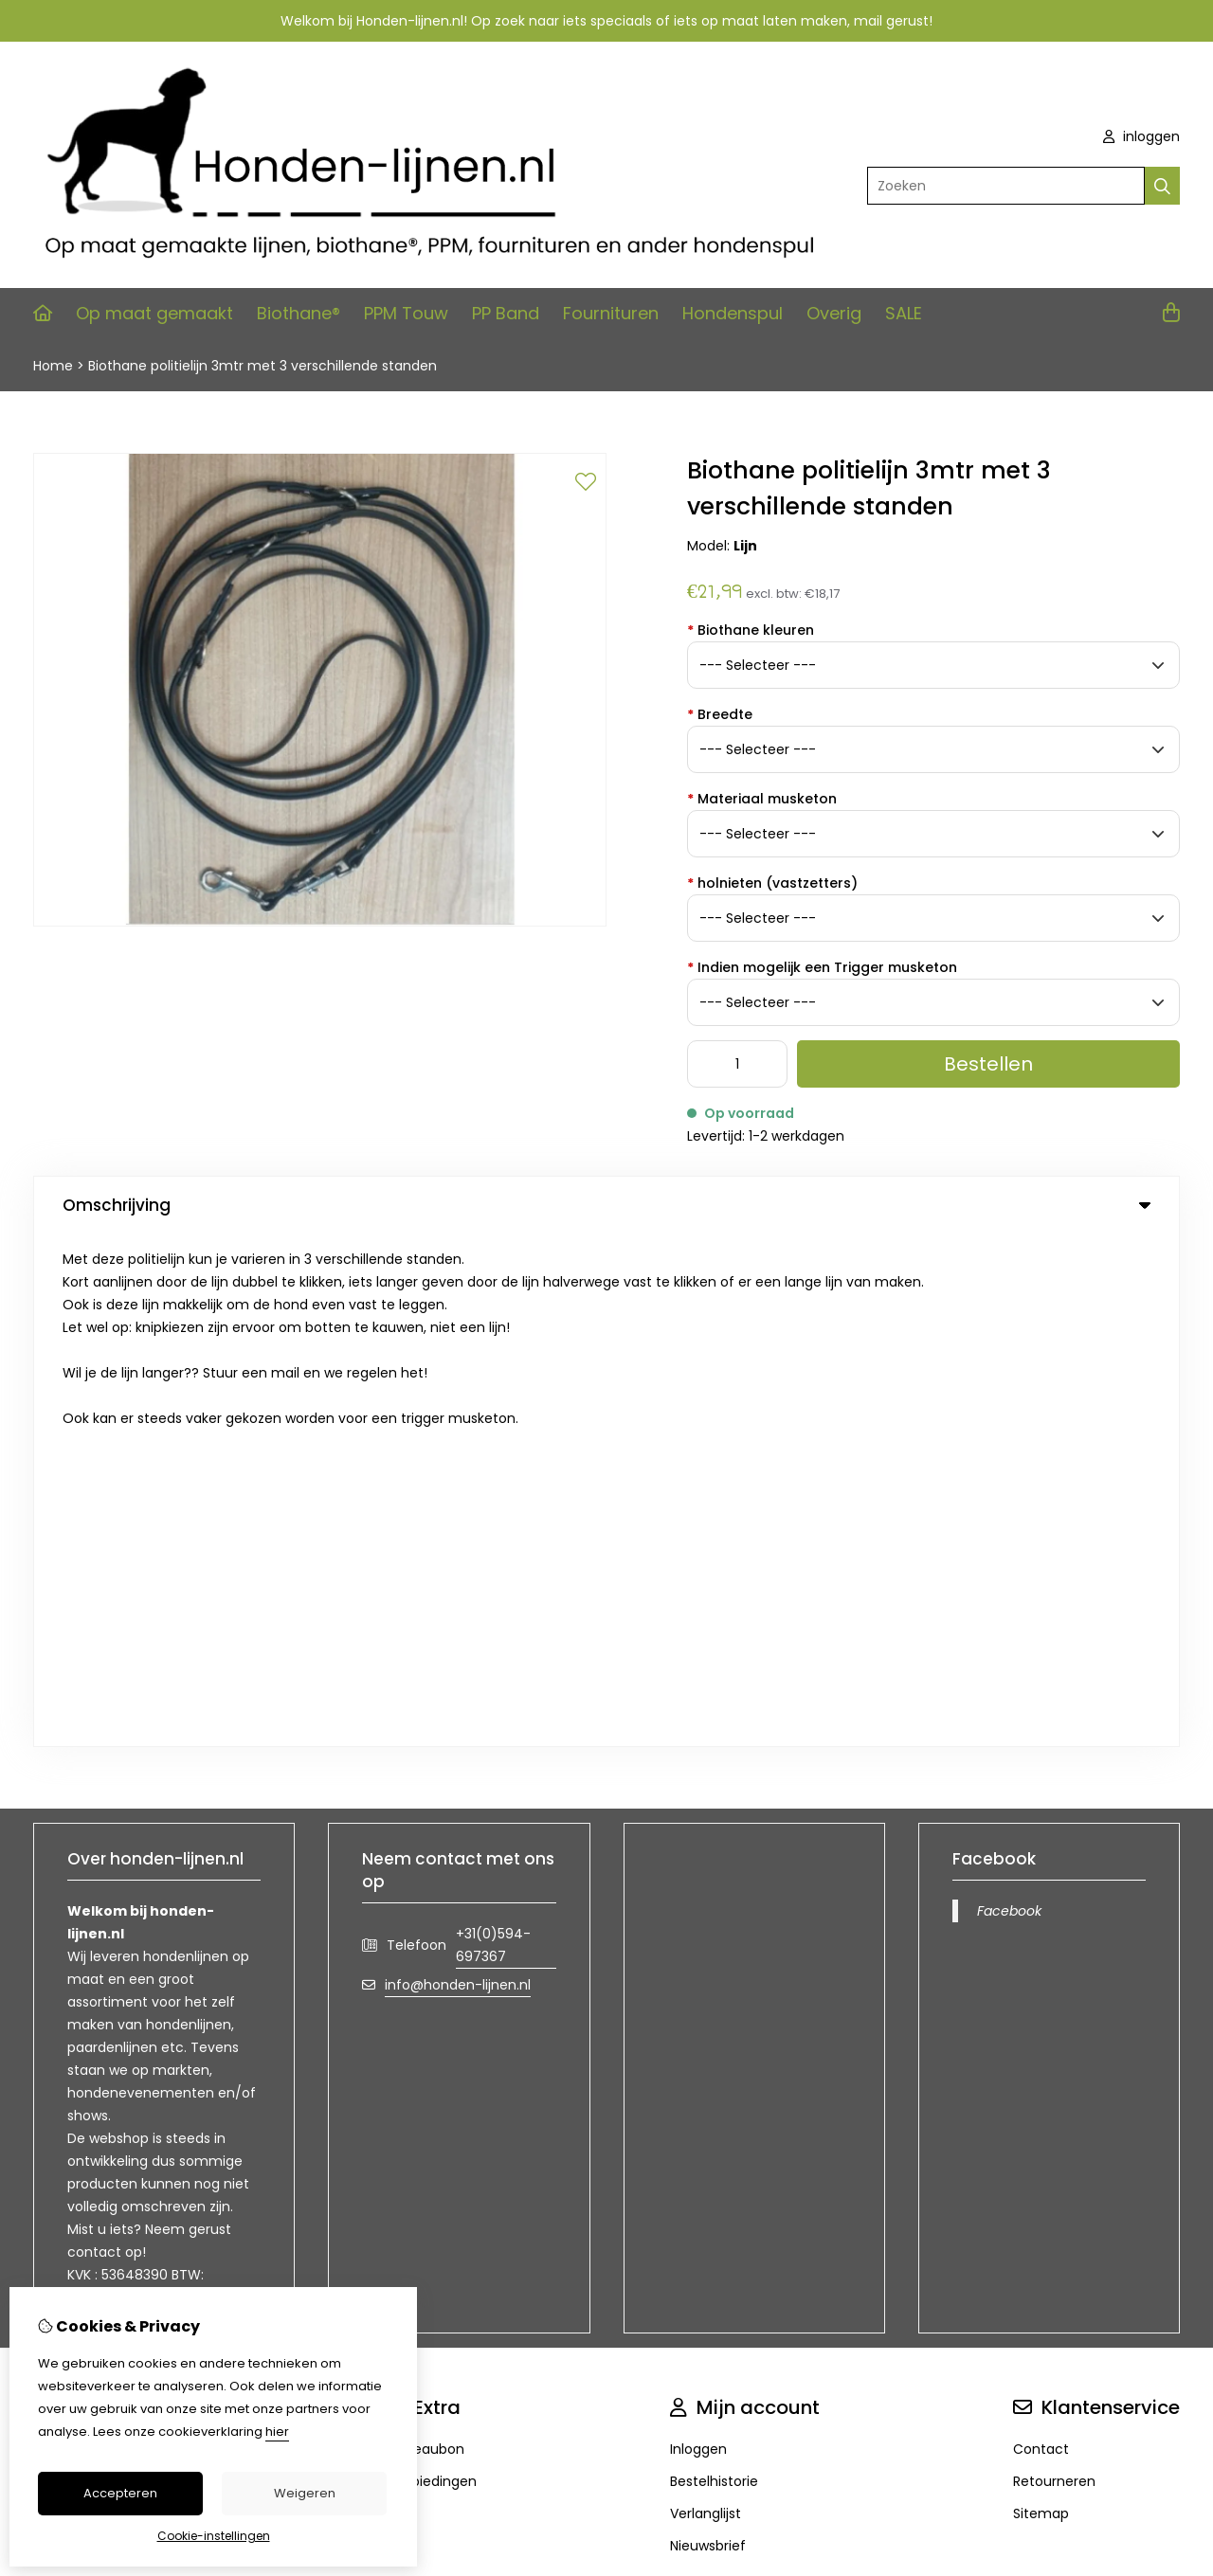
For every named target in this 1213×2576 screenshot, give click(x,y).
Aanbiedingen (431, 1968)
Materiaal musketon (762, 798)
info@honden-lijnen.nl (458, 1472)
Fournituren (611, 313)
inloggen (1141, 136)
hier (277, 2432)
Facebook (1009, 1398)
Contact (1041, 1936)
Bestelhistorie (714, 1968)
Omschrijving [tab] (606, 1205)
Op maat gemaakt (154, 313)
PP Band (505, 313)
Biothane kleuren (750, 630)
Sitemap (1041, 2000)
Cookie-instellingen (213, 2536)
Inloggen (698, 1936)
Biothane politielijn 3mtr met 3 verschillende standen (262, 365)
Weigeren (304, 2493)
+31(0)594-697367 (493, 1432)
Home (53, 365)
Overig (833, 313)
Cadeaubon (425, 1936)
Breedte (719, 714)
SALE (903, 313)
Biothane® (298, 313)
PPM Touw (406, 313)
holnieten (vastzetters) (772, 883)
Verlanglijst (705, 2000)
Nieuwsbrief (708, 2033)
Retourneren (1054, 1968)
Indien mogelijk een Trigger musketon (822, 967)
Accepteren (120, 2493)
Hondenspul (732, 313)
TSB (1169, 2126)
